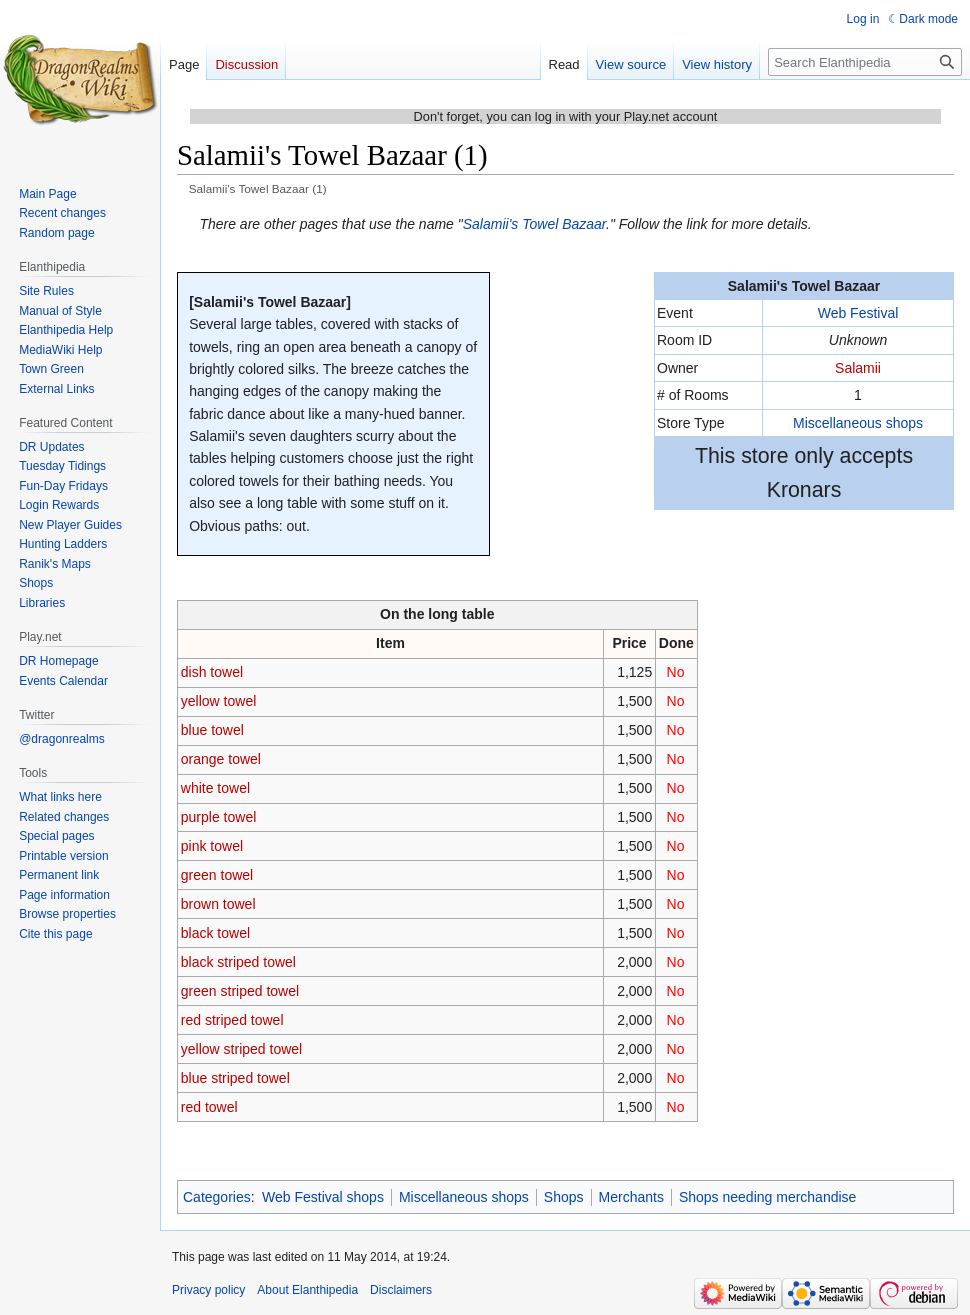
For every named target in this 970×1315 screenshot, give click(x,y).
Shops (564, 1197)
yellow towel (218, 701)
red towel (209, 1107)
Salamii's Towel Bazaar (534, 224)
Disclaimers (401, 1290)
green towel (217, 875)
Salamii (858, 368)
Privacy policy (208, 1290)
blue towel (212, 730)
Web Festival (858, 313)
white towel (215, 788)
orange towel (221, 759)
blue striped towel (235, 1078)
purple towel (219, 817)
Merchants (631, 1197)
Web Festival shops (323, 1197)
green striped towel (240, 991)
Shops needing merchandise (767, 1197)
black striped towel (238, 962)
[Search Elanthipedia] (865, 62)
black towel (215, 933)
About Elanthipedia (307, 1290)
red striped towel (232, 1020)
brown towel (218, 904)
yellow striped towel (241, 1049)
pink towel (212, 846)
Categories (217, 1197)
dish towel (212, 672)
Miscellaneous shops (858, 423)
